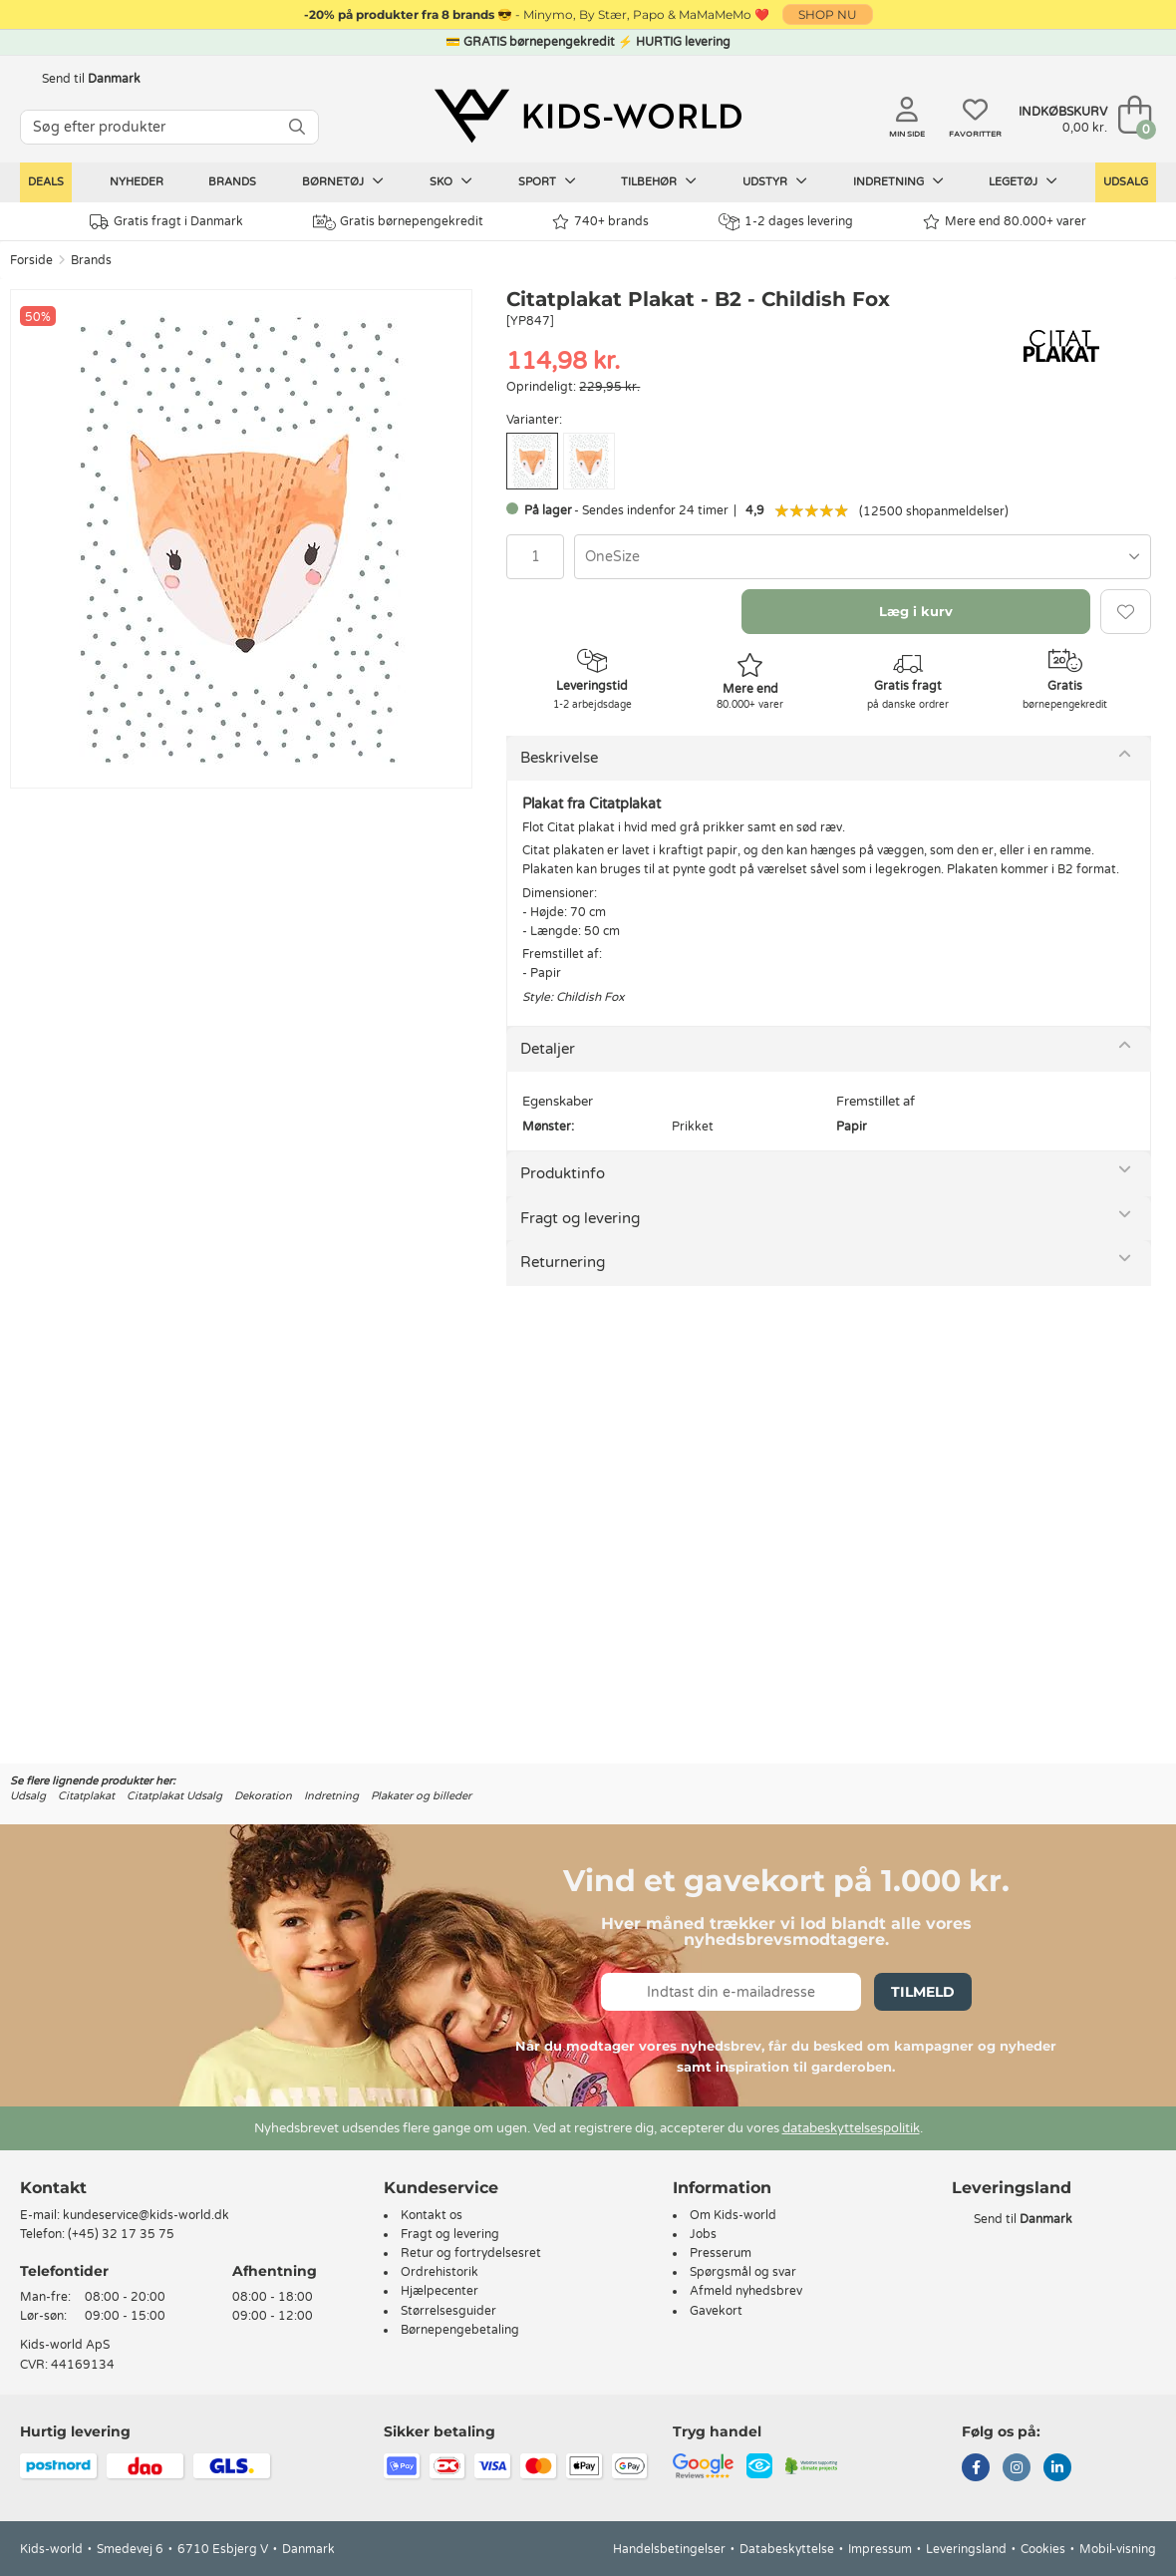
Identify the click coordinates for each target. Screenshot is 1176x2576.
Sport (547, 181)
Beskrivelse (559, 758)
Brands (232, 181)
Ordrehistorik (439, 2272)
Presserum (720, 2253)
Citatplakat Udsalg (174, 1795)
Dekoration (263, 1795)
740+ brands (600, 221)
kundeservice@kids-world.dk (146, 2215)
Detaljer (547, 1049)
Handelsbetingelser (669, 2549)
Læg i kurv (916, 611)
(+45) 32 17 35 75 (121, 2234)
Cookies (1043, 2549)
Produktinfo (562, 1173)
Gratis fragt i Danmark (166, 221)
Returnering (562, 1262)
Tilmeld (923, 1992)
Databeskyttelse (786, 2549)
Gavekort (716, 2311)
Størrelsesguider (448, 2311)
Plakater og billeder (421, 1795)
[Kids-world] (588, 117)
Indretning (898, 181)
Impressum (880, 2549)
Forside (31, 260)
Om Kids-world (733, 2215)
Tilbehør (659, 181)
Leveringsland (966, 2549)
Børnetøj (343, 181)
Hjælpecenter (439, 2291)
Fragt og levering (580, 1218)
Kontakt (53, 2187)
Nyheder (136, 181)
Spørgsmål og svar (743, 2272)
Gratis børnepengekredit (398, 222)
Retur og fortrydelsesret (471, 2253)
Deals (46, 181)
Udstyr (774, 181)
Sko (451, 181)
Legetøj (1023, 181)
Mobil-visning (1117, 2549)
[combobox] (862, 556)
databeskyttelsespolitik (851, 2128)
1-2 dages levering (786, 221)
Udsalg (1125, 181)
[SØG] (297, 127)
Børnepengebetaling (460, 2330)
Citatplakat (86, 1795)
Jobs (703, 2234)
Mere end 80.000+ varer (1004, 221)
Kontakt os (431, 2215)
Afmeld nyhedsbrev (746, 2291)
